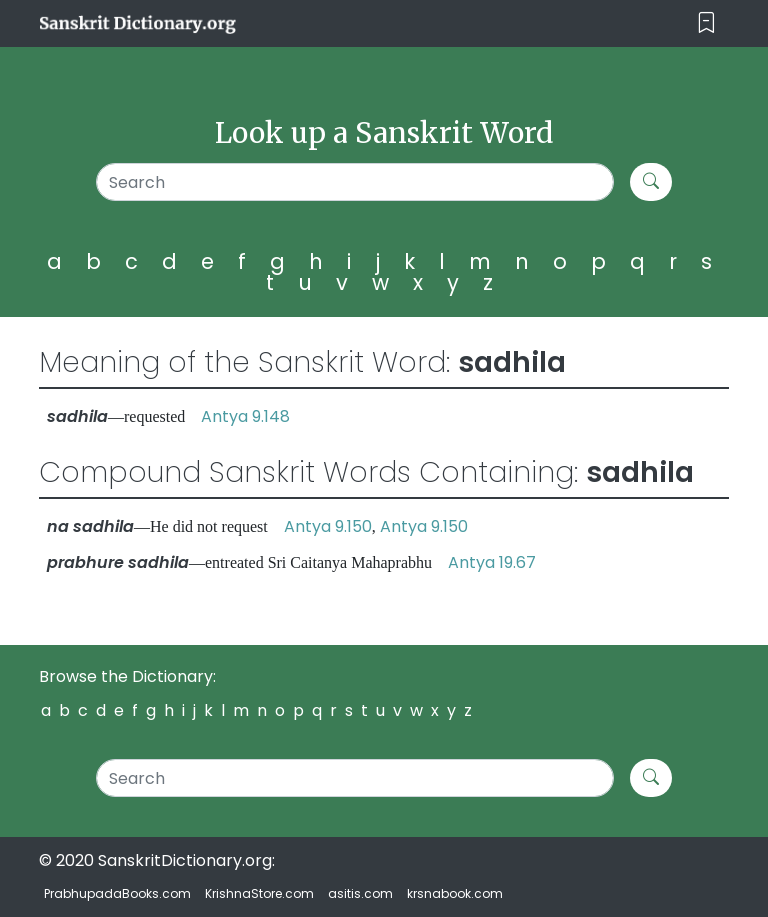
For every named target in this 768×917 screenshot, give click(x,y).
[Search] (355, 182)
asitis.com (360, 893)
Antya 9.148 (245, 416)
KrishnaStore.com (259, 893)
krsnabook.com (455, 893)
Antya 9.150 (328, 526)
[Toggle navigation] (706, 23)
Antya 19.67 (492, 562)
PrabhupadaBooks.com (117, 893)
